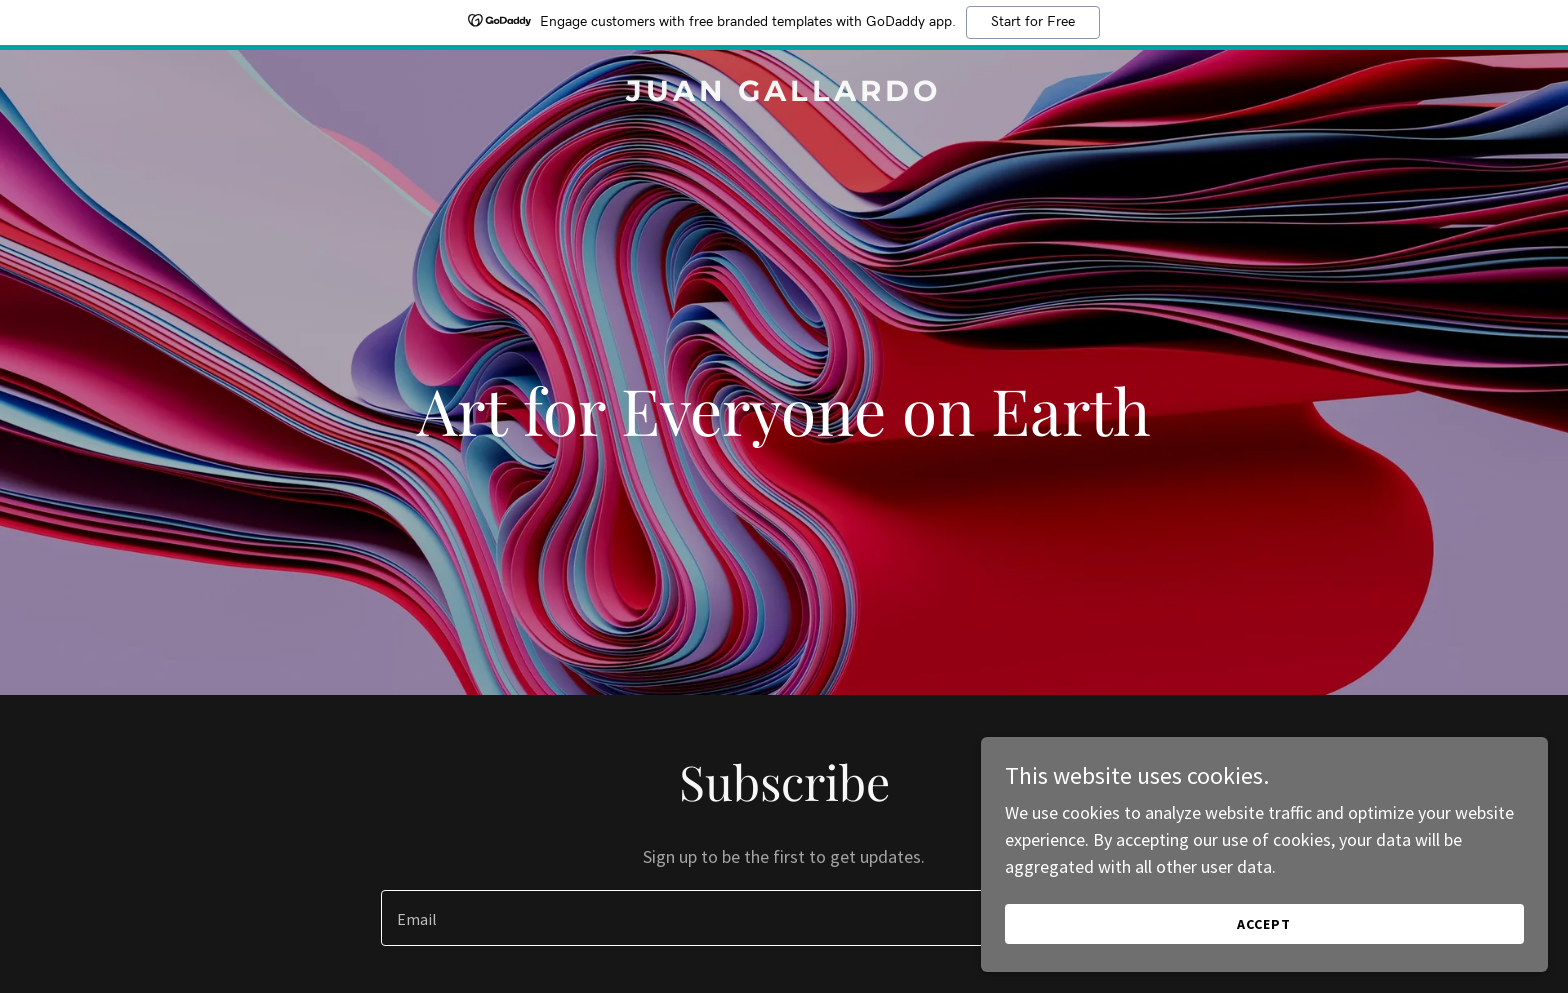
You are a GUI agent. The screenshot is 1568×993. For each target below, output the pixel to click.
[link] (784, 94)
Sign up (1121, 918)
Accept (1344, 921)
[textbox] (705, 918)
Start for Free (1033, 22)
